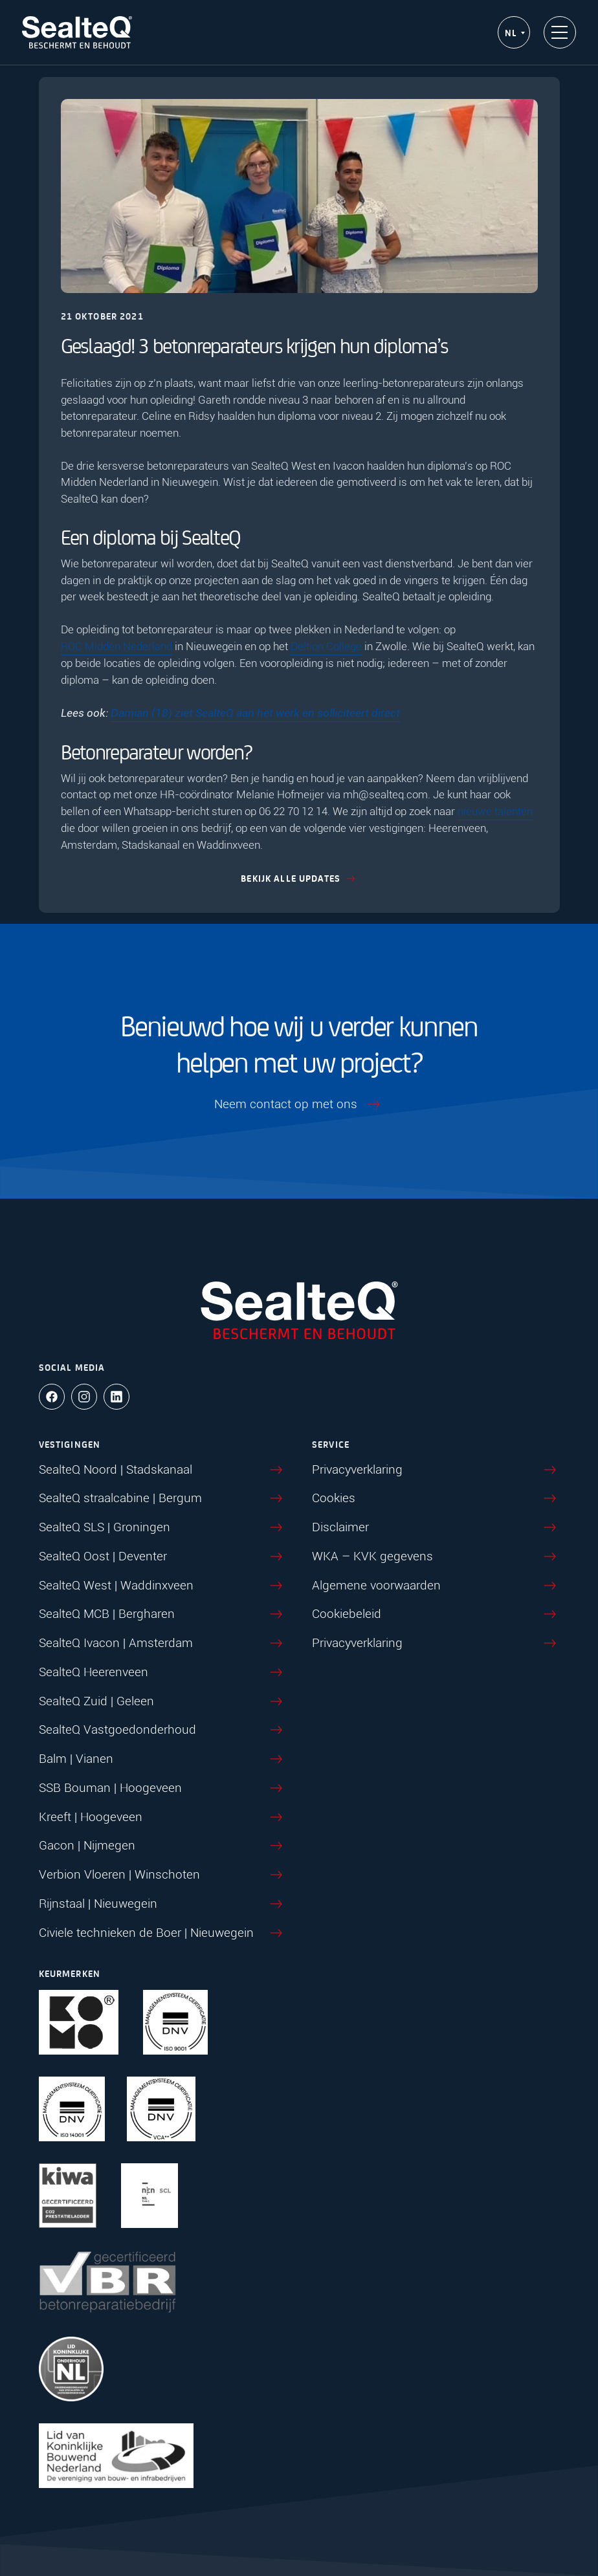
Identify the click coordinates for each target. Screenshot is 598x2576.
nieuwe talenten (495, 811)
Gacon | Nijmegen (163, 1846)
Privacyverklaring (436, 1470)
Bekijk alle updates (299, 878)
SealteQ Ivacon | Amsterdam (163, 1644)
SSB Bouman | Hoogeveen (163, 1789)
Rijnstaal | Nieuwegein (163, 1904)
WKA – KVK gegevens (436, 1557)
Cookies (436, 1499)
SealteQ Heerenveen (163, 1673)
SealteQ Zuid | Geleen (163, 1702)
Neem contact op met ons (299, 1105)
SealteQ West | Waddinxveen (163, 1586)
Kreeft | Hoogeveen (163, 1818)
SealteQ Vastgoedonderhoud (163, 1730)
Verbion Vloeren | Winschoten (163, 1875)
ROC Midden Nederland (116, 646)
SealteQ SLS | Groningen (163, 1528)
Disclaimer (436, 1528)
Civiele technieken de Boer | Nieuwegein (163, 1934)
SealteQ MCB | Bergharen (163, 1615)
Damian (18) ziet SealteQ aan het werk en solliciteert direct (255, 712)
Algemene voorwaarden (436, 1586)
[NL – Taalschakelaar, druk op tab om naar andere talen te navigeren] (513, 33)
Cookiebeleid (436, 1615)
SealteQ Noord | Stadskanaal (163, 1470)
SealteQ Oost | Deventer (163, 1557)
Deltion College (326, 646)
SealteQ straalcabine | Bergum (163, 1499)
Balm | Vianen (163, 1760)
